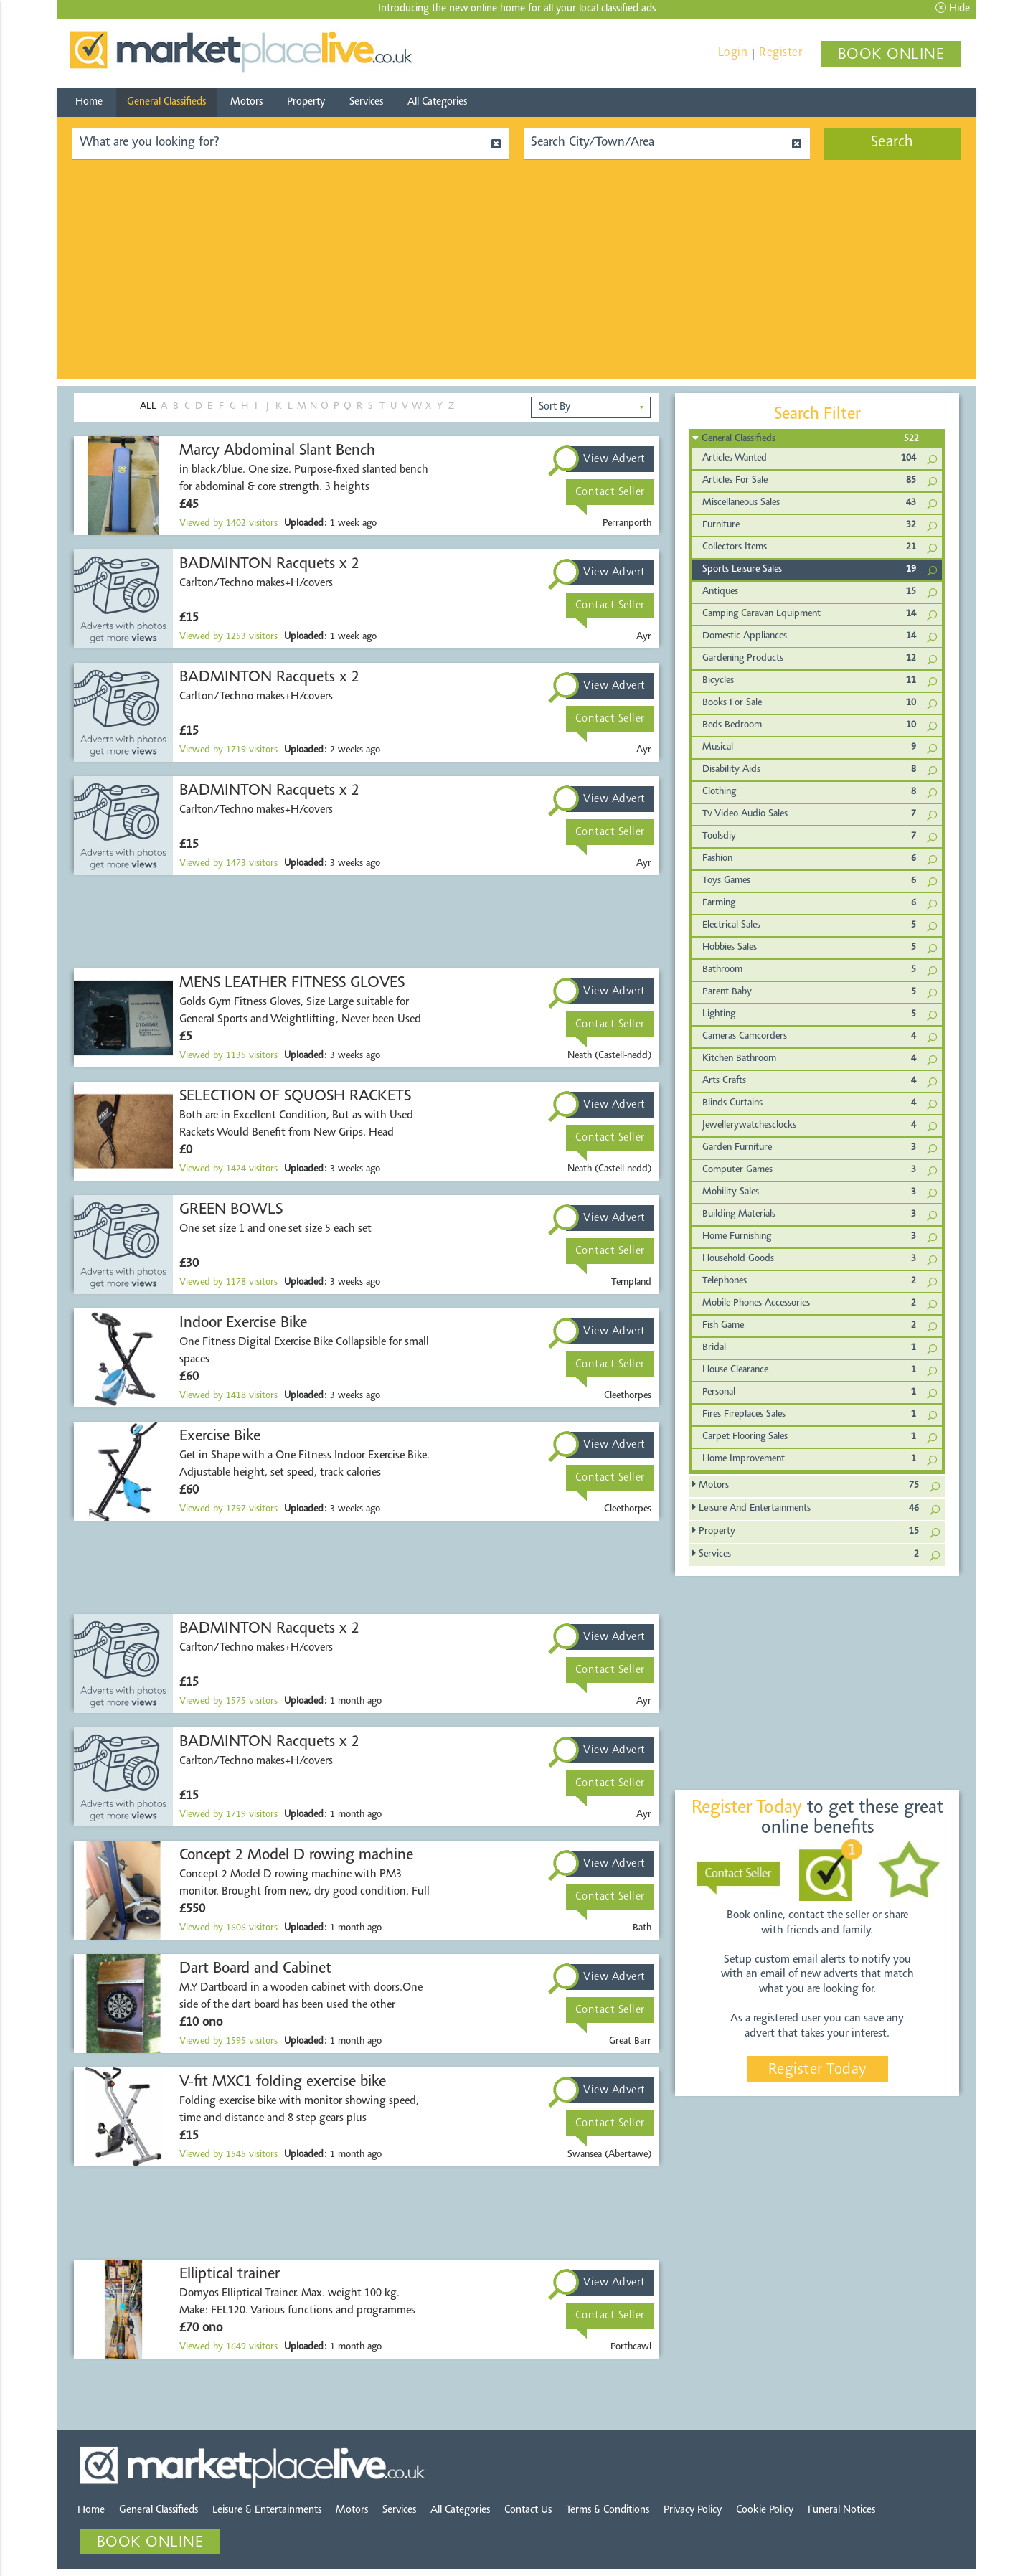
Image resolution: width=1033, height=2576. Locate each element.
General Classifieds (166, 102)
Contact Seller (610, 492)
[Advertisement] (516, 278)
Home (89, 102)
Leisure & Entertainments (266, 2510)
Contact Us (528, 2510)
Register (780, 53)
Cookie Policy (764, 2510)
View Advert (614, 459)
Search (892, 143)
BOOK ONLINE (891, 55)
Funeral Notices (841, 2510)
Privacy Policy (693, 2510)
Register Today (817, 2070)
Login (733, 53)
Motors (246, 102)
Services (366, 102)
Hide (952, 8)
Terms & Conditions (607, 2510)
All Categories (437, 102)
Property (306, 102)
